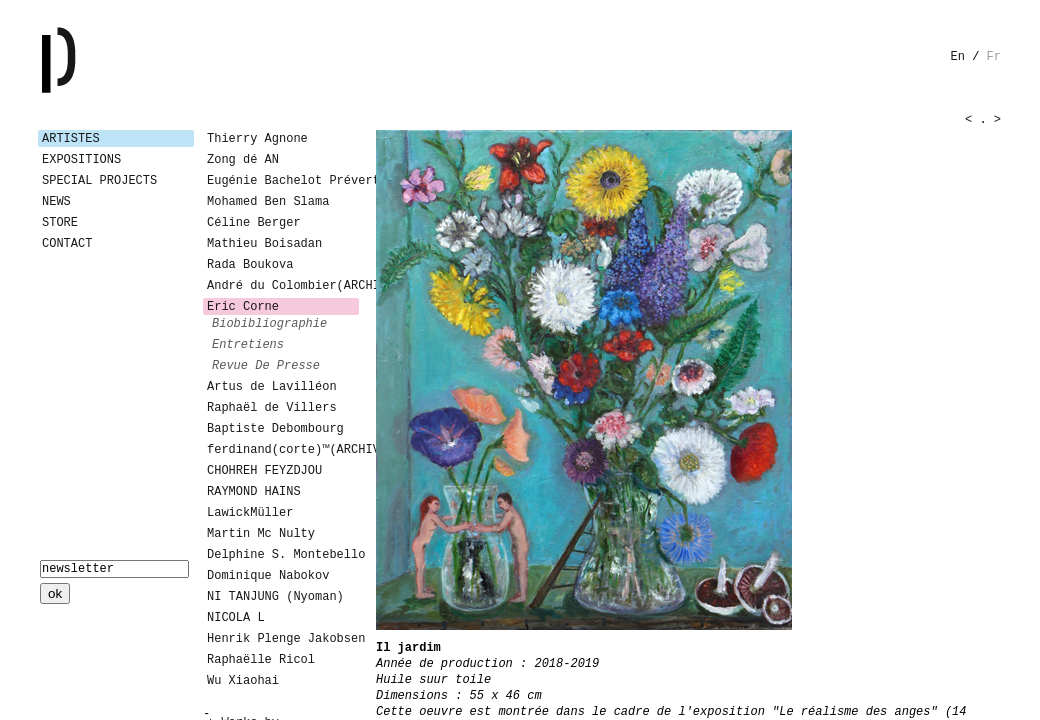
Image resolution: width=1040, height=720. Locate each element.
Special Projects (99, 181)
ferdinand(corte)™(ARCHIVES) (283, 450)
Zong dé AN (243, 160)
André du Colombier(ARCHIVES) (283, 286)
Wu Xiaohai (243, 681)
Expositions (81, 160)
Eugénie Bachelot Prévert (283, 181)
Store (60, 223)
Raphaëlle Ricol (261, 660)
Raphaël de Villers (272, 408)
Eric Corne (243, 307)
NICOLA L (236, 618)
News (56, 202)
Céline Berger (254, 223)
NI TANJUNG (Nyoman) (275, 597)
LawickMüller (250, 513)
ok (55, 593)
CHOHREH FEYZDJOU (264, 471)
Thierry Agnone (257, 139)
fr (994, 57)
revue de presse (266, 366)
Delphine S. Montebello (283, 555)
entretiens (248, 345)
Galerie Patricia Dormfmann (88, 60)
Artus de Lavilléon (272, 387)
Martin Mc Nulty (261, 534)
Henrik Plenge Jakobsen (283, 639)
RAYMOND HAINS (254, 492)
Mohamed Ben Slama (268, 202)
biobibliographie (269, 324)
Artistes (71, 139)
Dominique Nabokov (268, 576)
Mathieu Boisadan (264, 244)
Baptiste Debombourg (275, 429)
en (958, 57)
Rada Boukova (250, 265)
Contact (67, 244)
